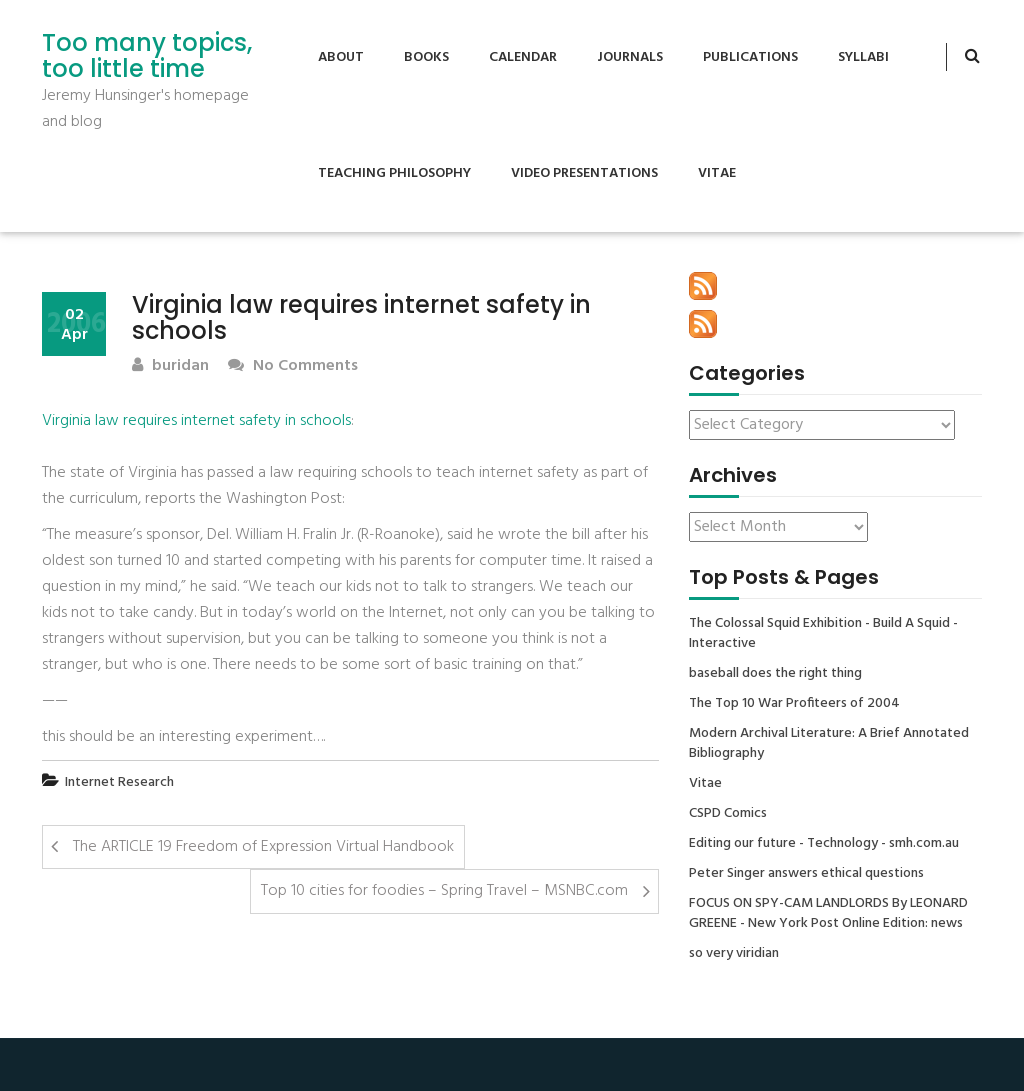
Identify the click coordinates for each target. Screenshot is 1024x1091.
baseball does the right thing (775, 674)
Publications (750, 57)
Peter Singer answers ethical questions (806, 874)
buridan (170, 366)
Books (426, 57)
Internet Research (119, 782)
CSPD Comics (728, 814)
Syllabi (863, 57)
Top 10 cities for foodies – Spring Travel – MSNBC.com (444, 891)
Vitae (717, 173)
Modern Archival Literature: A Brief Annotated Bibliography (829, 744)
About (341, 57)
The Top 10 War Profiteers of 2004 (794, 704)
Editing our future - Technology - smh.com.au (824, 844)
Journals (630, 57)
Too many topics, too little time (147, 56)
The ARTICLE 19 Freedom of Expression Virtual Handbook (263, 847)
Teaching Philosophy (394, 173)
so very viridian (734, 954)
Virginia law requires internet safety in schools (196, 421)
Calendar (523, 57)
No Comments (293, 366)
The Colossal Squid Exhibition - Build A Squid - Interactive (823, 634)
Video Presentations (584, 173)
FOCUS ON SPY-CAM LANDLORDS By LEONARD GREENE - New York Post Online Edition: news (828, 914)
